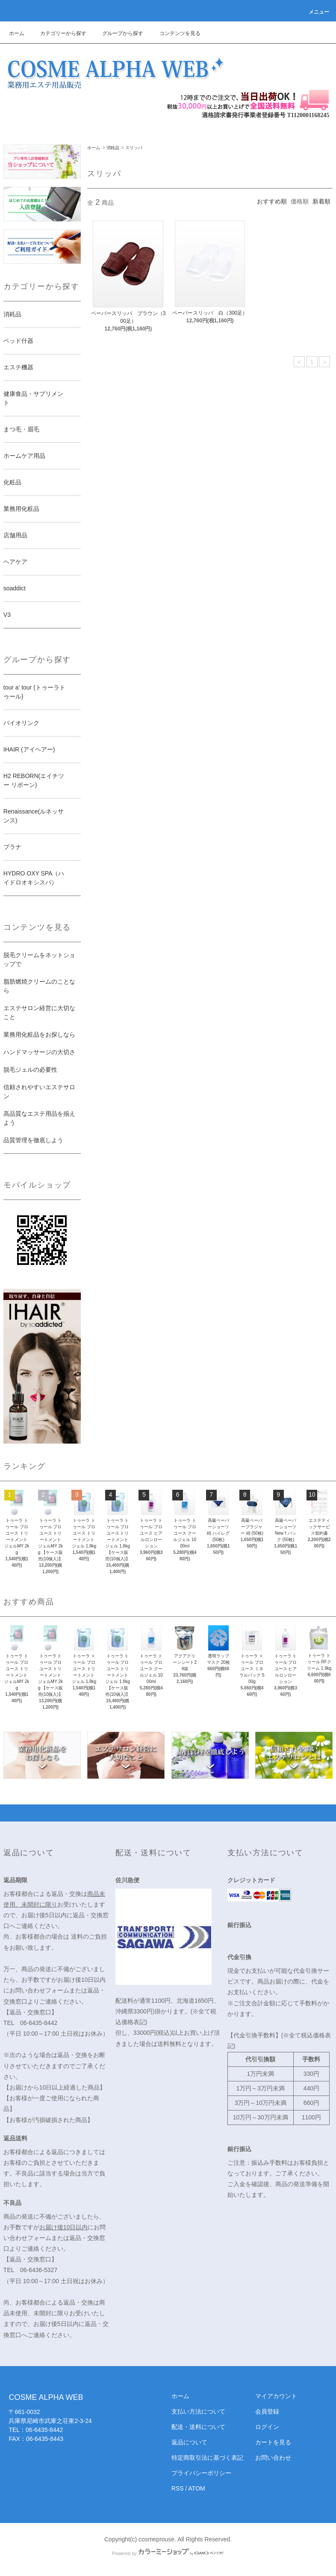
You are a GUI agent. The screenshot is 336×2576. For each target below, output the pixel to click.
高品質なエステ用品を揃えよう (39, 1118)
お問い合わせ (273, 2457)
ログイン (267, 2426)
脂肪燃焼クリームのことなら (39, 986)
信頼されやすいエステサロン (39, 1091)
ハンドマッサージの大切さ (39, 1052)
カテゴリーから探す (58, 33)
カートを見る (273, 2442)
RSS (177, 2488)
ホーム (16, 33)
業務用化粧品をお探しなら (39, 1034)
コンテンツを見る (174, 33)
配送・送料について (198, 2426)
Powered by (168, 2553)
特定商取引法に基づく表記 (207, 2457)
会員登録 (267, 2411)
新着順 (321, 201)
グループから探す (117, 33)
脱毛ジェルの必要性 (30, 1069)
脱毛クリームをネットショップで (39, 959)
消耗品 (112, 147)
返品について (189, 2442)
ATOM (197, 2488)
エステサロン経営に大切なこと (39, 1012)
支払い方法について (198, 2411)
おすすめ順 (272, 201)
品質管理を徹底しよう (33, 1140)
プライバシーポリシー (201, 2473)
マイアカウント (276, 2396)
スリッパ (133, 147)
